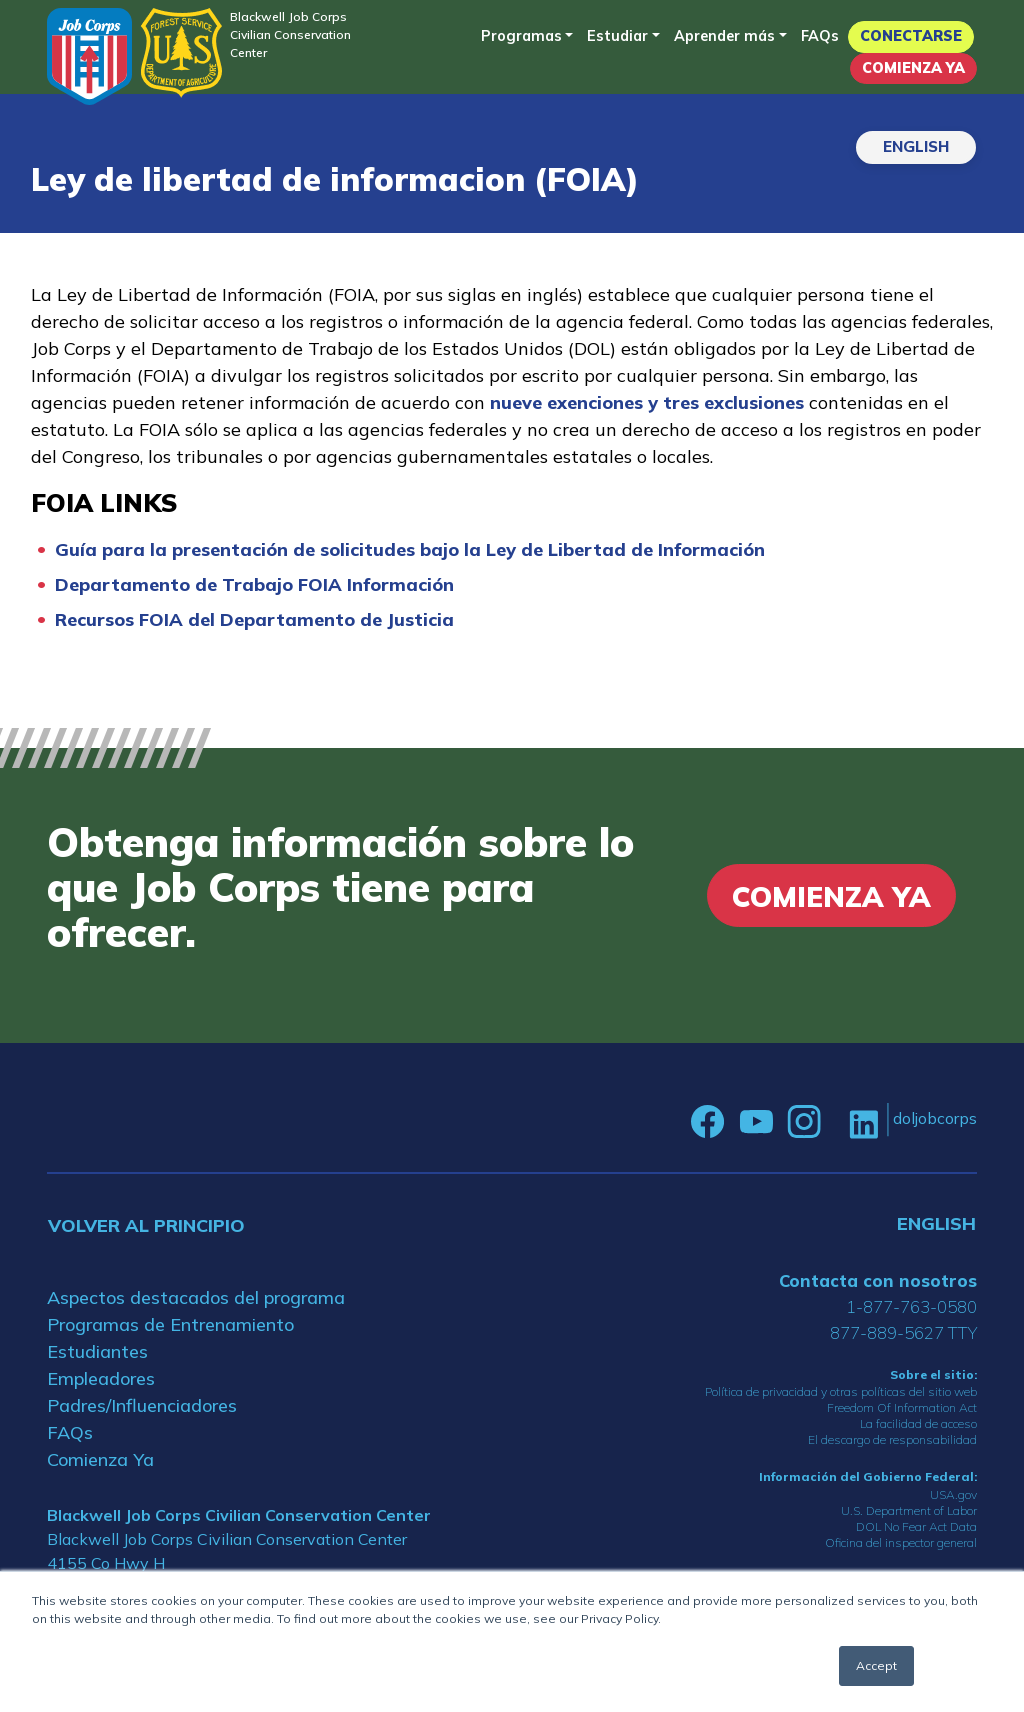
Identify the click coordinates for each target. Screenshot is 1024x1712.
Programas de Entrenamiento (170, 1324)
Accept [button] (876, 1665)
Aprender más (724, 36)
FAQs (820, 36)
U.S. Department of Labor (909, 1510)
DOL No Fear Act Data (916, 1526)
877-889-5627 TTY (903, 1332)
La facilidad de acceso (918, 1423)
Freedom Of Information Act (902, 1407)
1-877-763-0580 (911, 1306)
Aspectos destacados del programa (196, 1297)
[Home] (89, 56)
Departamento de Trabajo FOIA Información (254, 584)
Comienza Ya (913, 68)
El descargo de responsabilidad (892, 1439)
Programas (521, 36)
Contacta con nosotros (878, 1280)
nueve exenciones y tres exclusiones (647, 402)
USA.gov (953, 1494)
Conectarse (911, 36)
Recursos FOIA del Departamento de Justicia (254, 619)
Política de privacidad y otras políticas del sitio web (841, 1391)
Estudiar (617, 36)
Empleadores (101, 1378)
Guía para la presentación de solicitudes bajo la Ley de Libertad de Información (410, 549)
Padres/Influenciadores (142, 1405)
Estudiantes (97, 1351)
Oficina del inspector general (901, 1542)
